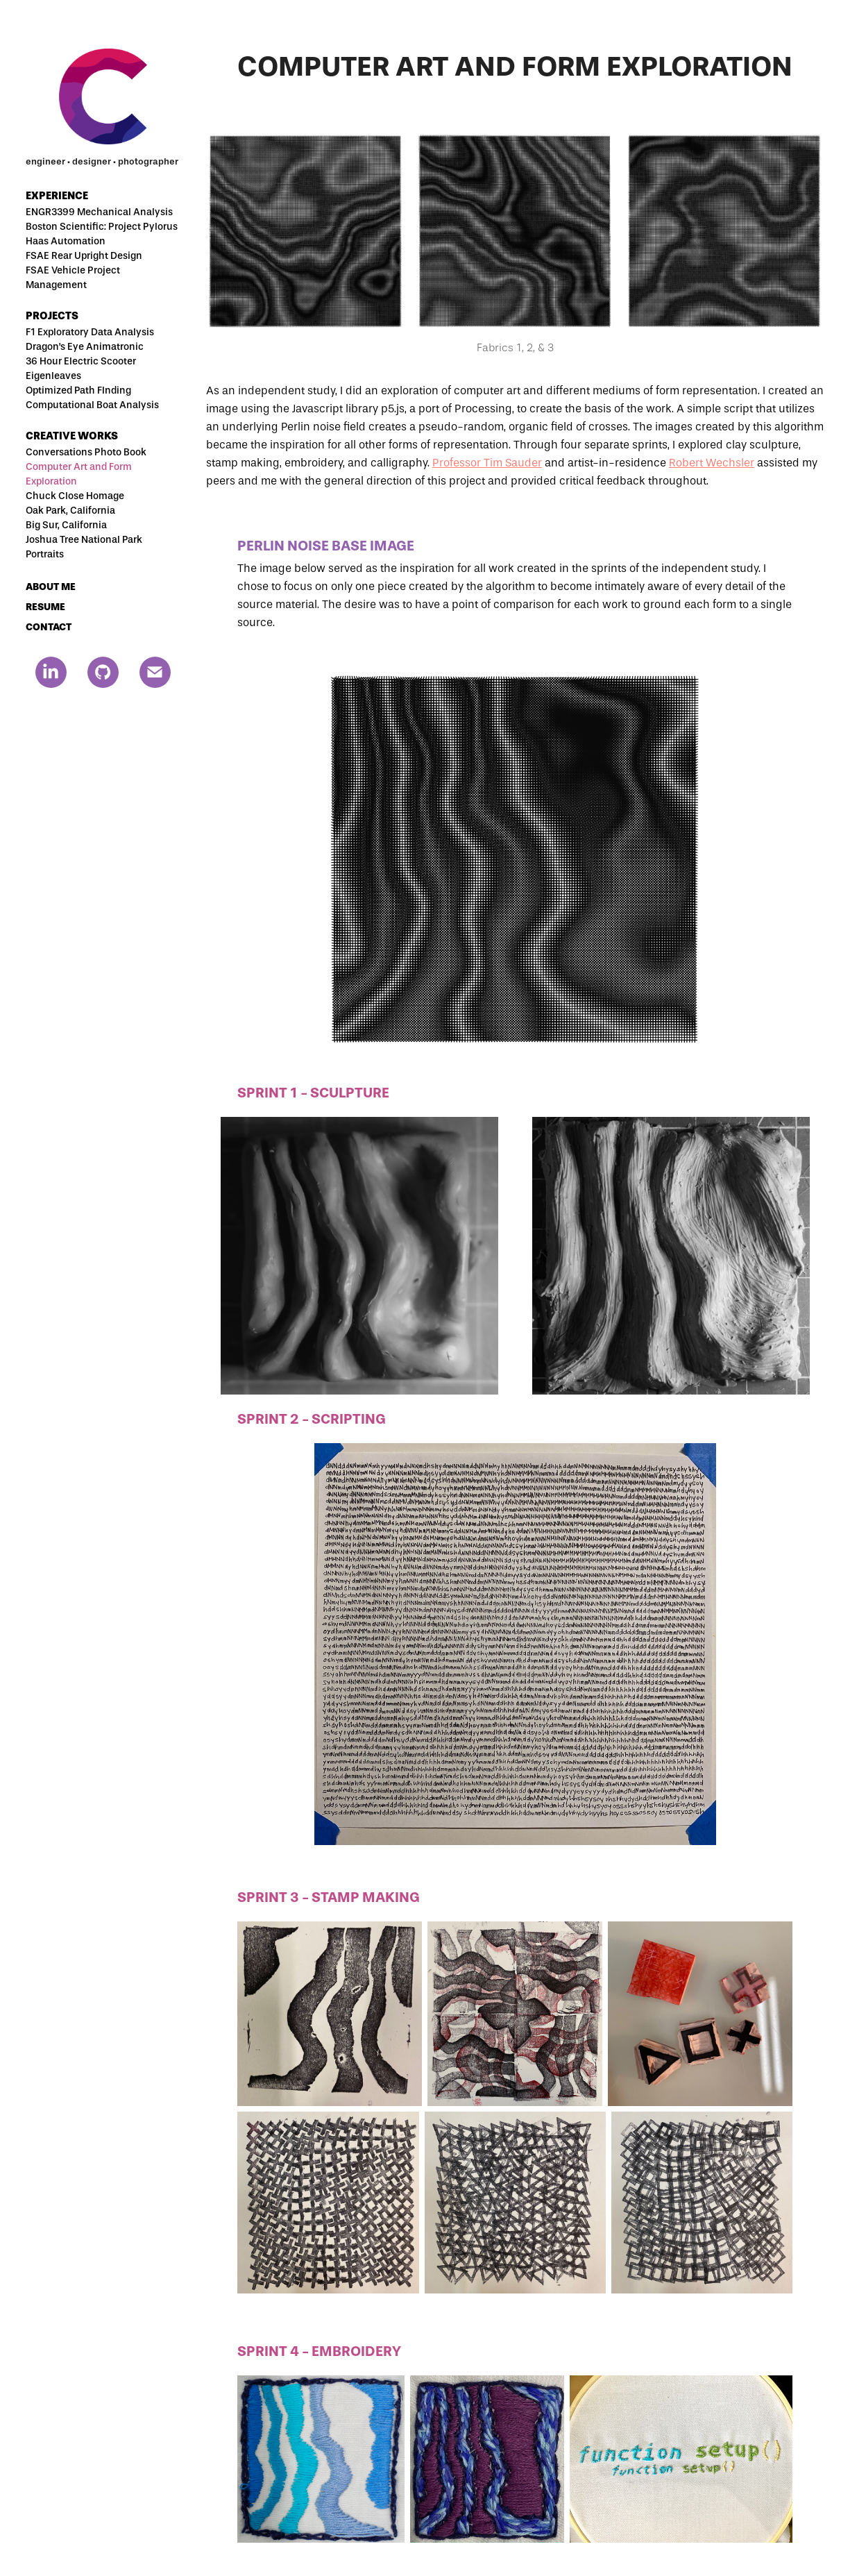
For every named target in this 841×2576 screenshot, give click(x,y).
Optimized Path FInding (78, 390)
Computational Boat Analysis (92, 405)
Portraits (45, 554)
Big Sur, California (66, 525)
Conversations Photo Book (86, 452)
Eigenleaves (53, 376)
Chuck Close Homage (75, 496)
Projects (52, 316)
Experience (57, 196)
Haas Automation (65, 241)
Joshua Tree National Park (84, 540)
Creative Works (72, 436)
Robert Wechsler (711, 462)
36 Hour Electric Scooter (81, 361)
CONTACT (48, 627)
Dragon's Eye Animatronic (85, 347)
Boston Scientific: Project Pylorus (102, 227)
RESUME (45, 607)
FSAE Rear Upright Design (84, 256)
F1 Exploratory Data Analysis (90, 332)
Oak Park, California (70, 510)
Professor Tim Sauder (487, 462)
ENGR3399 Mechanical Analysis (99, 212)
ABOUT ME (51, 587)
